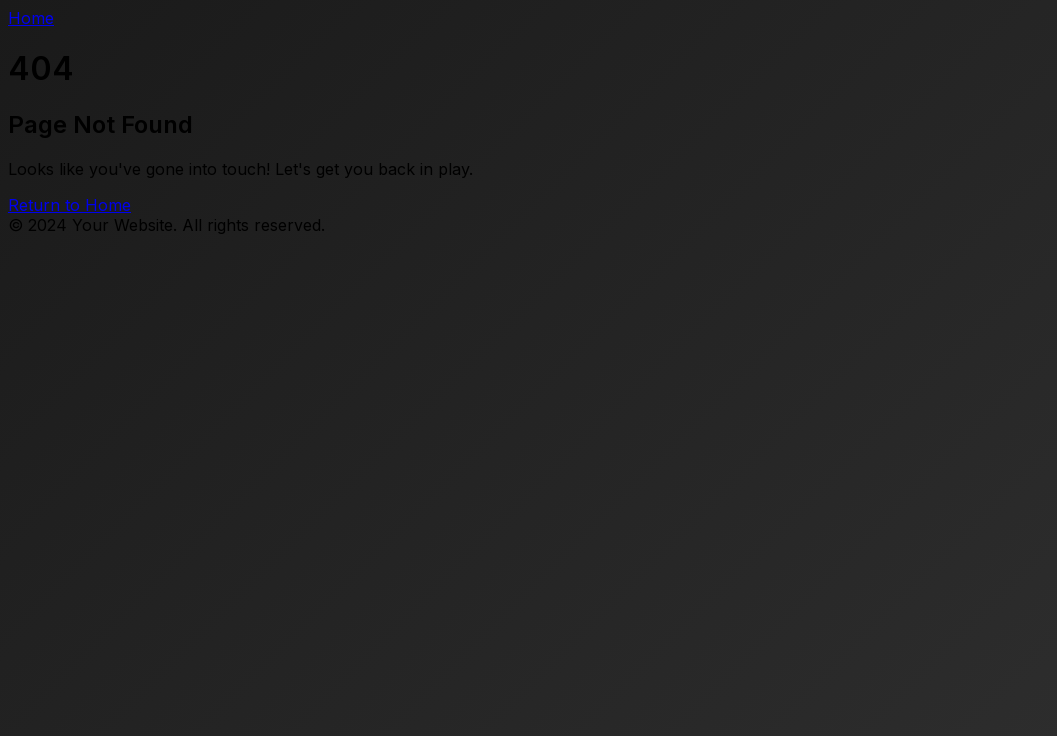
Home (31, 18)
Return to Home (69, 205)
